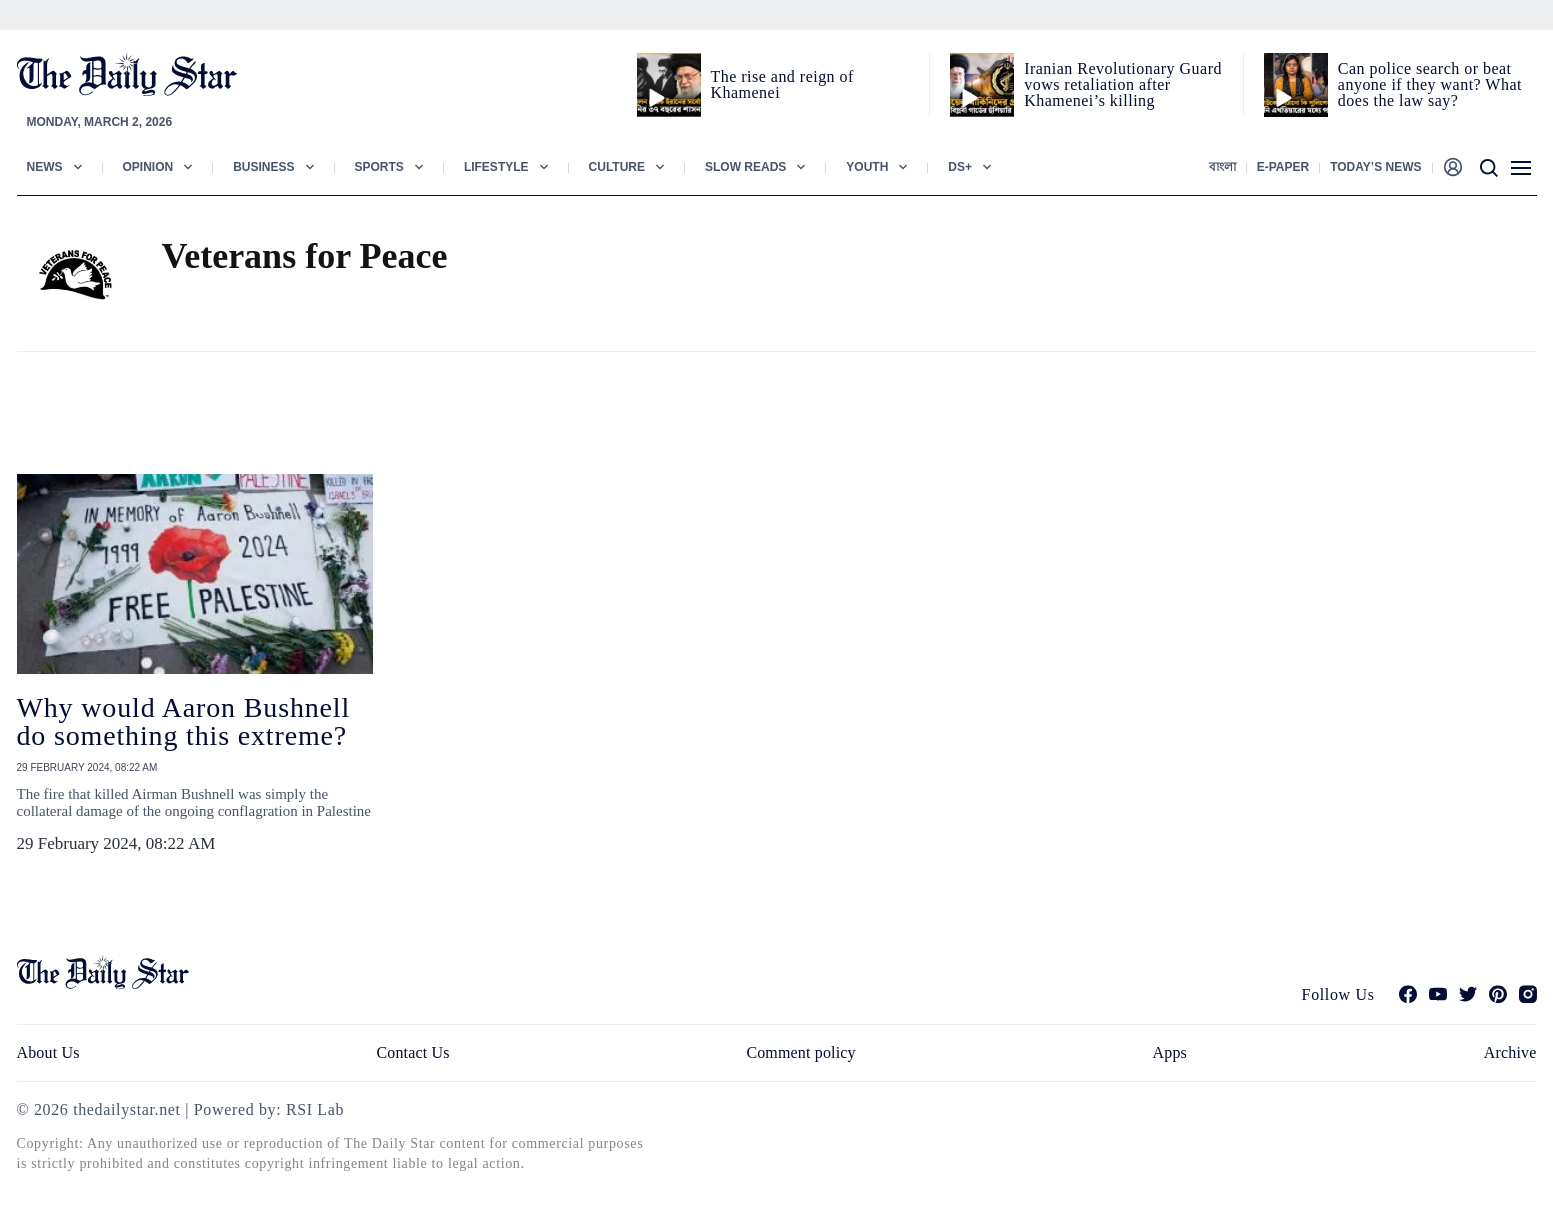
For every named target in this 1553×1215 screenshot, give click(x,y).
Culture (617, 167)
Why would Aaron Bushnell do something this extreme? (184, 721)
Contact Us (412, 1052)
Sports (379, 167)
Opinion (148, 167)
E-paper (1283, 167)
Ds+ (960, 167)
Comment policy (800, 1052)
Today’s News (1375, 167)
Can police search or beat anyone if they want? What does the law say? (1430, 84)
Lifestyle (496, 167)
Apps (1170, 1052)
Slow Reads (745, 167)
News (45, 167)
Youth (867, 167)
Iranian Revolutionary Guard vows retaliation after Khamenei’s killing (1123, 84)
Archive (1510, 1052)
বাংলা (1222, 167)
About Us (48, 1052)
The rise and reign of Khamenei (782, 84)
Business (263, 167)
